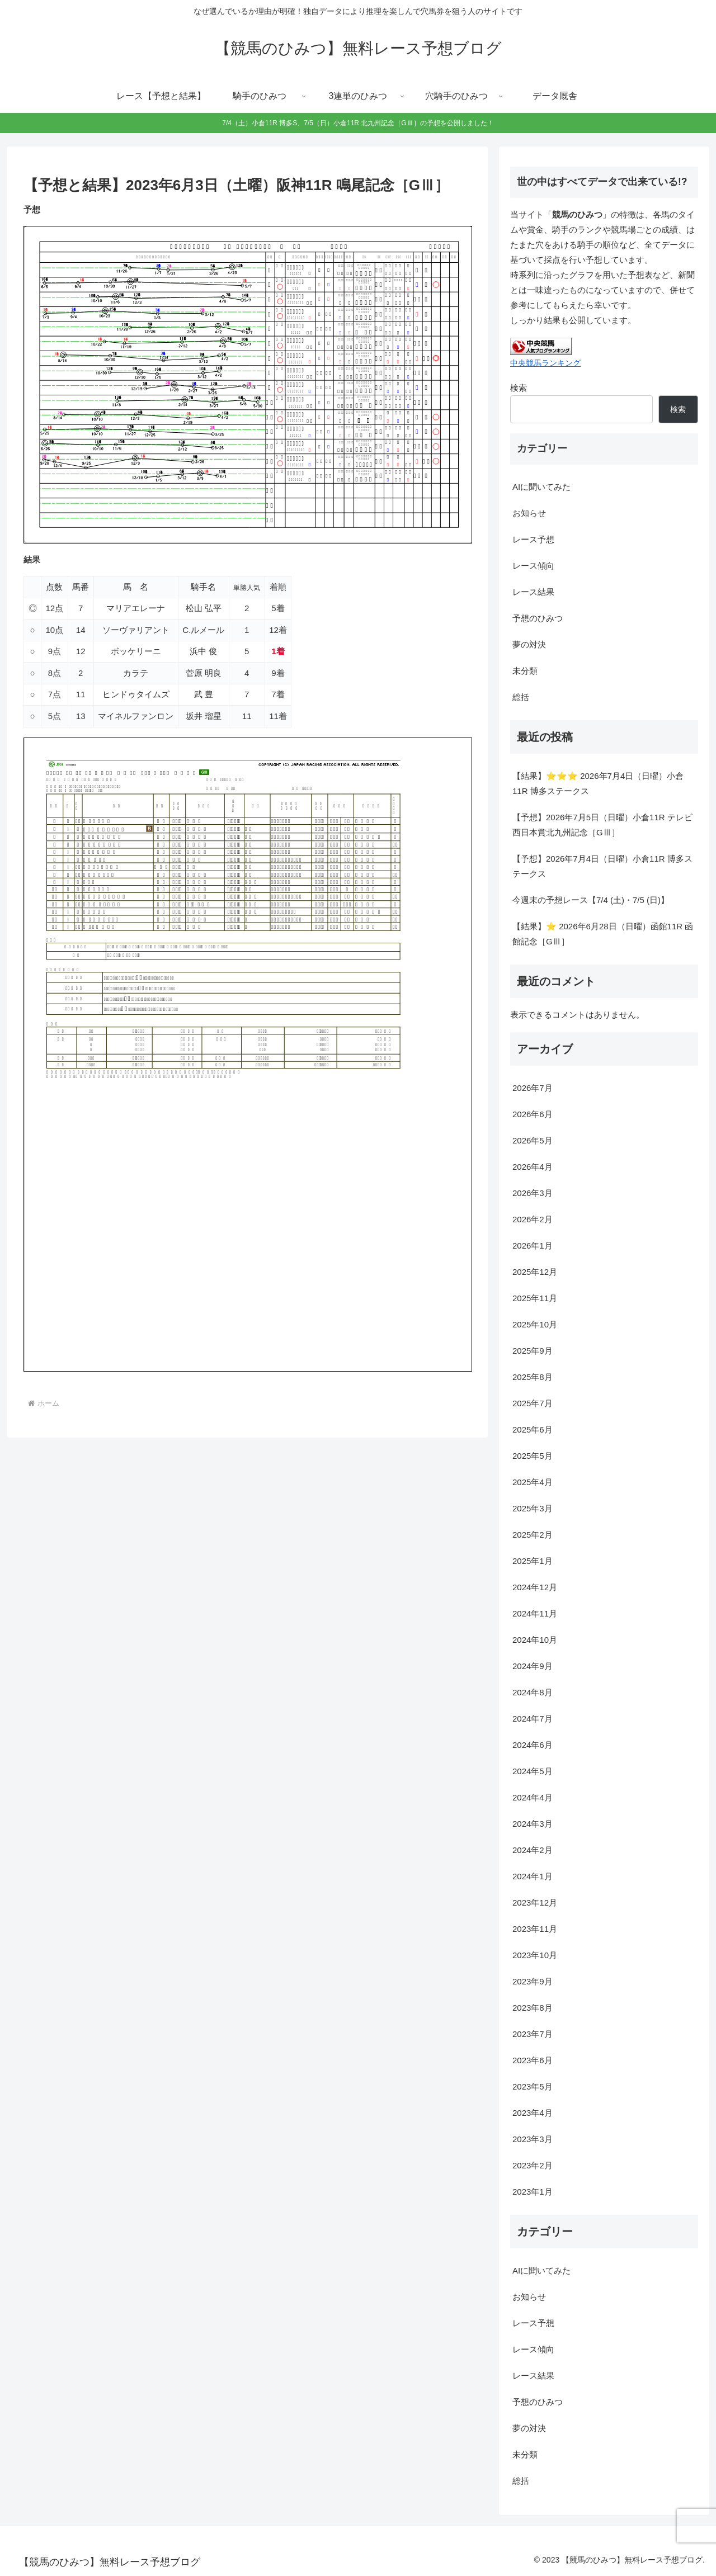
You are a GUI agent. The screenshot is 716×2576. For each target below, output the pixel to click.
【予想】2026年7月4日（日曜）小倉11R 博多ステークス (602, 866)
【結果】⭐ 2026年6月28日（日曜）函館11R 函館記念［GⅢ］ (602, 933)
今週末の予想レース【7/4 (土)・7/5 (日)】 (590, 900)
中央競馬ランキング (545, 363)
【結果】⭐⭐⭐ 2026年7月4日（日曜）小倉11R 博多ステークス (598, 783)
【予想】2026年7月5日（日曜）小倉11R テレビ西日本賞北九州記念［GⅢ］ (602, 824)
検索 (518, 388)
